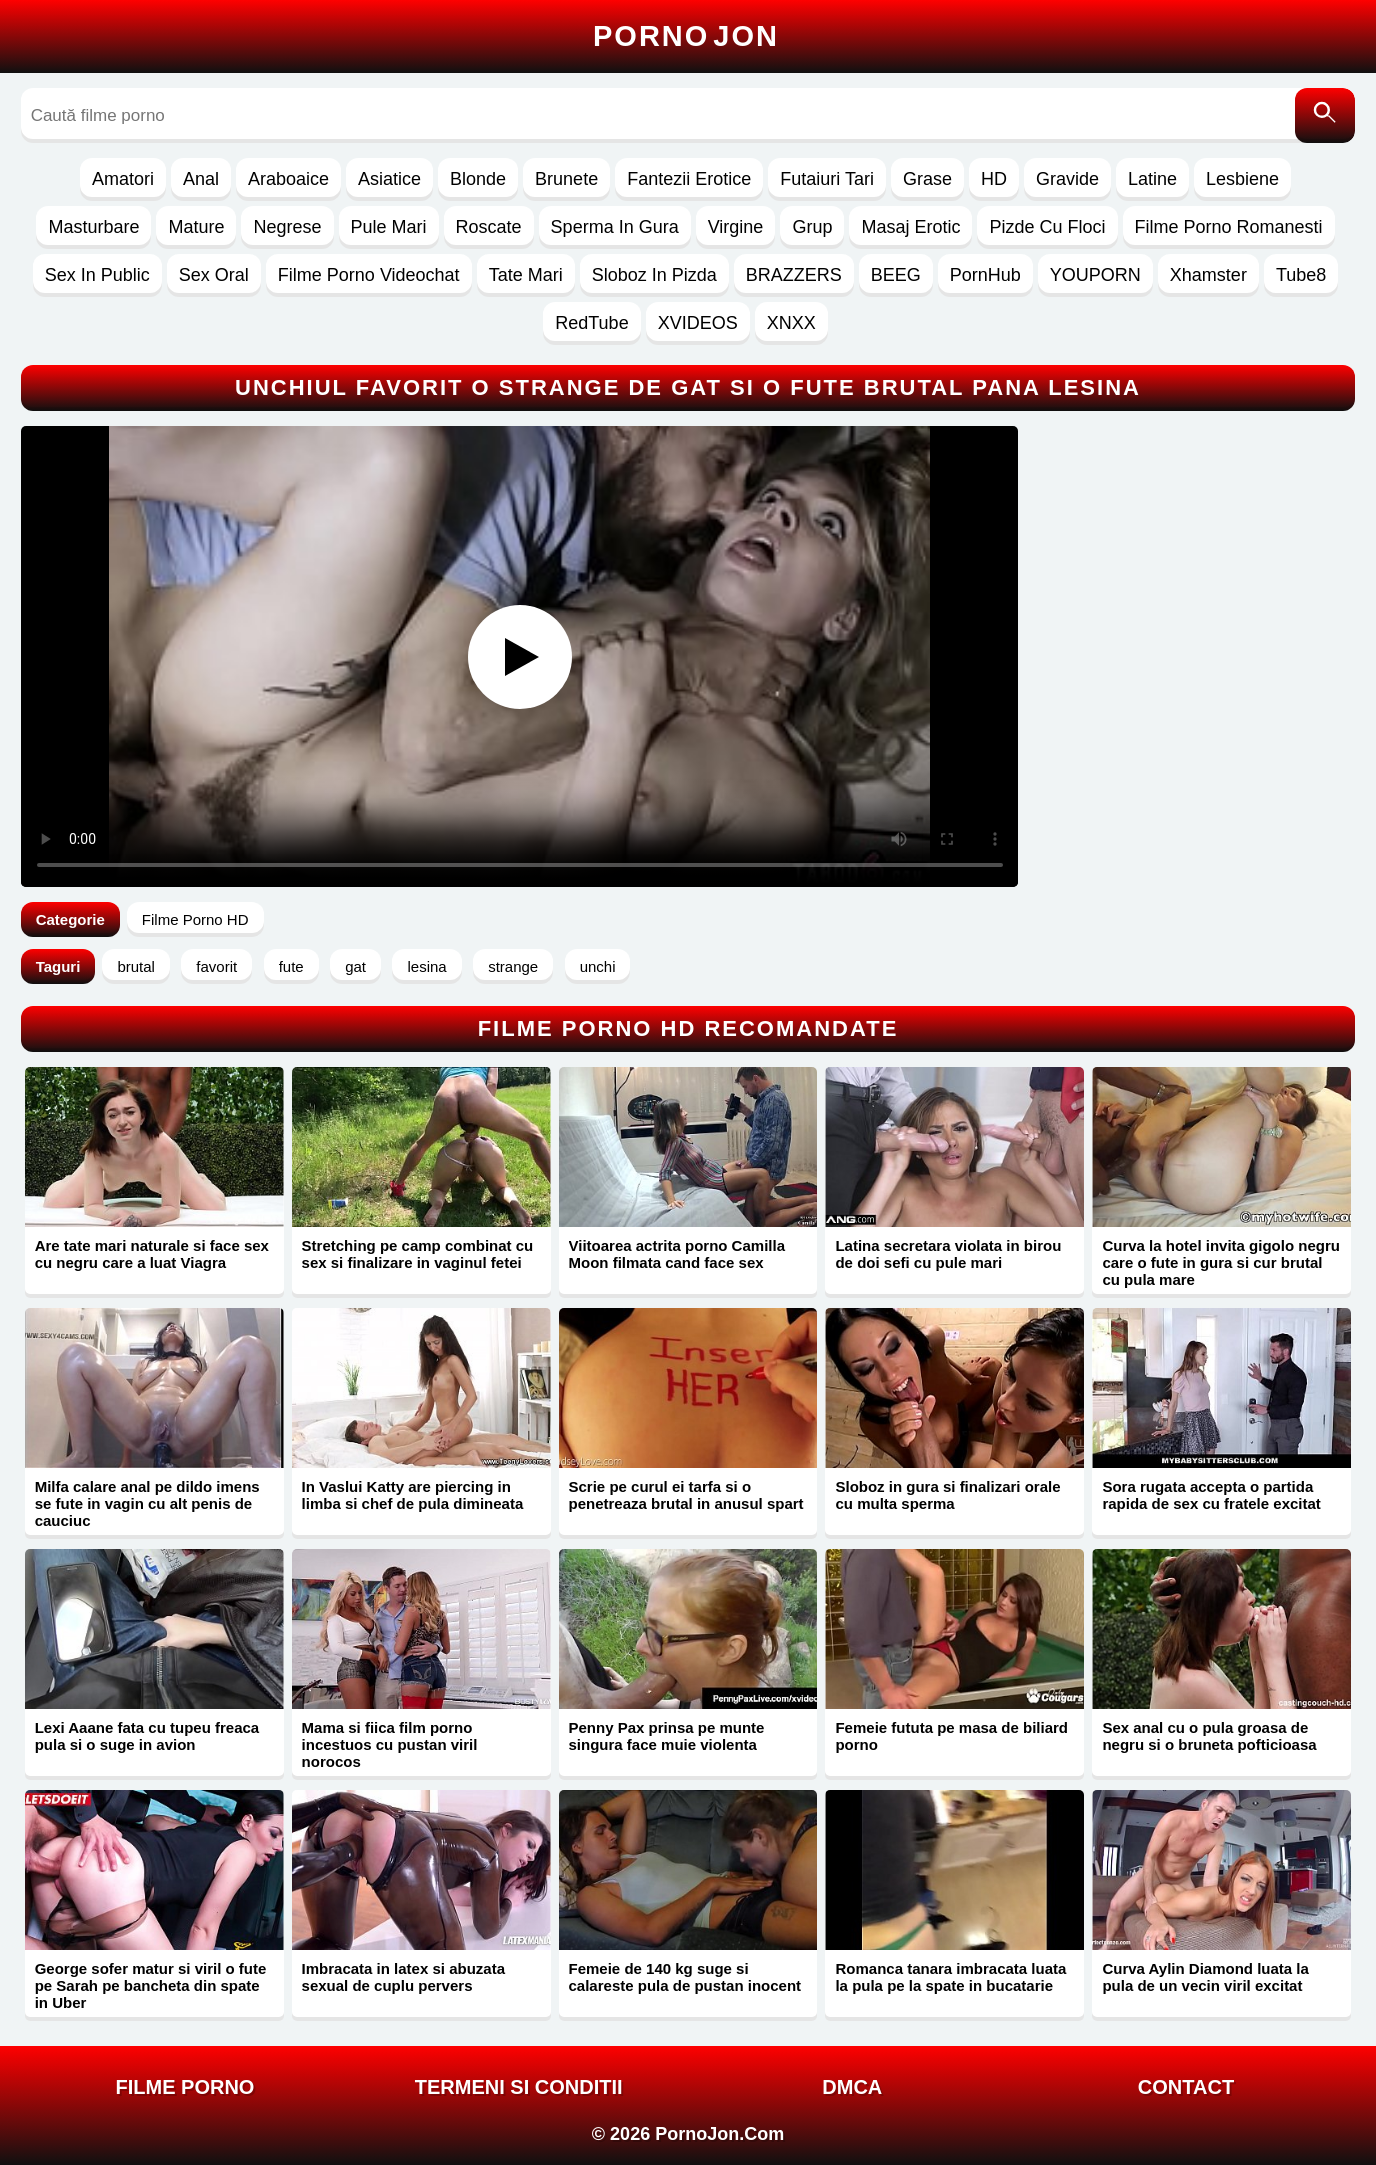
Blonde (478, 179)
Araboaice (288, 179)
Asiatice (389, 179)
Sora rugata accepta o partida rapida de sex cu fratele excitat (1211, 1495)
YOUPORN (1095, 275)
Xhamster (1208, 275)
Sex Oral (214, 275)
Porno (686, 36)
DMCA (852, 2087)
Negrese (287, 227)
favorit (216, 966)
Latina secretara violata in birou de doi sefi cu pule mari (948, 1254)
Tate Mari (526, 275)
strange (513, 966)
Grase (927, 179)
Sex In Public (97, 275)
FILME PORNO (185, 2087)
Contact (1186, 2087)
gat (355, 966)
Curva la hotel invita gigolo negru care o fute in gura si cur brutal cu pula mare (1221, 1262)
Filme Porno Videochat (369, 275)
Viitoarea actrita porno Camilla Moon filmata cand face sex (677, 1254)
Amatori (123, 179)
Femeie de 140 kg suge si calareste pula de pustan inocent (685, 1977)
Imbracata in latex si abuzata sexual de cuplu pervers (403, 1977)
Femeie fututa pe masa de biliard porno (951, 1736)
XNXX (791, 323)
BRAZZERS (794, 275)
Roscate (489, 227)
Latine (1152, 179)
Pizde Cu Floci (1047, 227)
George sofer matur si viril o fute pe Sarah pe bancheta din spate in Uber (151, 1985)
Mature (196, 227)
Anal (201, 179)
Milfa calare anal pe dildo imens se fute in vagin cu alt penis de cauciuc (147, 1503)
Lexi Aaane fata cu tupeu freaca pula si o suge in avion (147, 1736)
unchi (598, 966)
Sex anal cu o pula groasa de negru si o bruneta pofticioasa (1209, 1736)
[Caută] (1325, 115)
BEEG (896, 275)
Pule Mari (389, 227)
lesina (426, 966)
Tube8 (1301, 275)
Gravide (1067, 179)
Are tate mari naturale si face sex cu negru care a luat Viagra (152, 1254)
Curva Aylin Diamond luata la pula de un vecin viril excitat (1205, 1977)
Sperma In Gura (615, 227)
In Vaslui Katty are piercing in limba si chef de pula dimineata (413, 1495)
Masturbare (93, 227)
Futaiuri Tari (827, 179)
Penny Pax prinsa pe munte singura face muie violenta (667, 1736)
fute (291, 966)
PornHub (985, 275)
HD (994, 179)
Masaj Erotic (910, 227)
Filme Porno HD (195, 919)
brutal (136, 966)
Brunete (566, 179)
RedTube (591, 323)
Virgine (736, 227)
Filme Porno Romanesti (1229, 227)
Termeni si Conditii (519, 2087)
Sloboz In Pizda (654, 275)
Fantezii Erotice (689, 179)
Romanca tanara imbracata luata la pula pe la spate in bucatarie (950, 1977)
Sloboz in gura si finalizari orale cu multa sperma (947, 1495)
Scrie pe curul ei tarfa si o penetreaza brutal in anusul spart (686, 1495)
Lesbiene (1242, 179)
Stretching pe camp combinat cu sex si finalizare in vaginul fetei (418, 1254)
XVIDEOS (698, 323)
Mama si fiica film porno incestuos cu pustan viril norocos (390, 1744)
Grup (812, 227)
